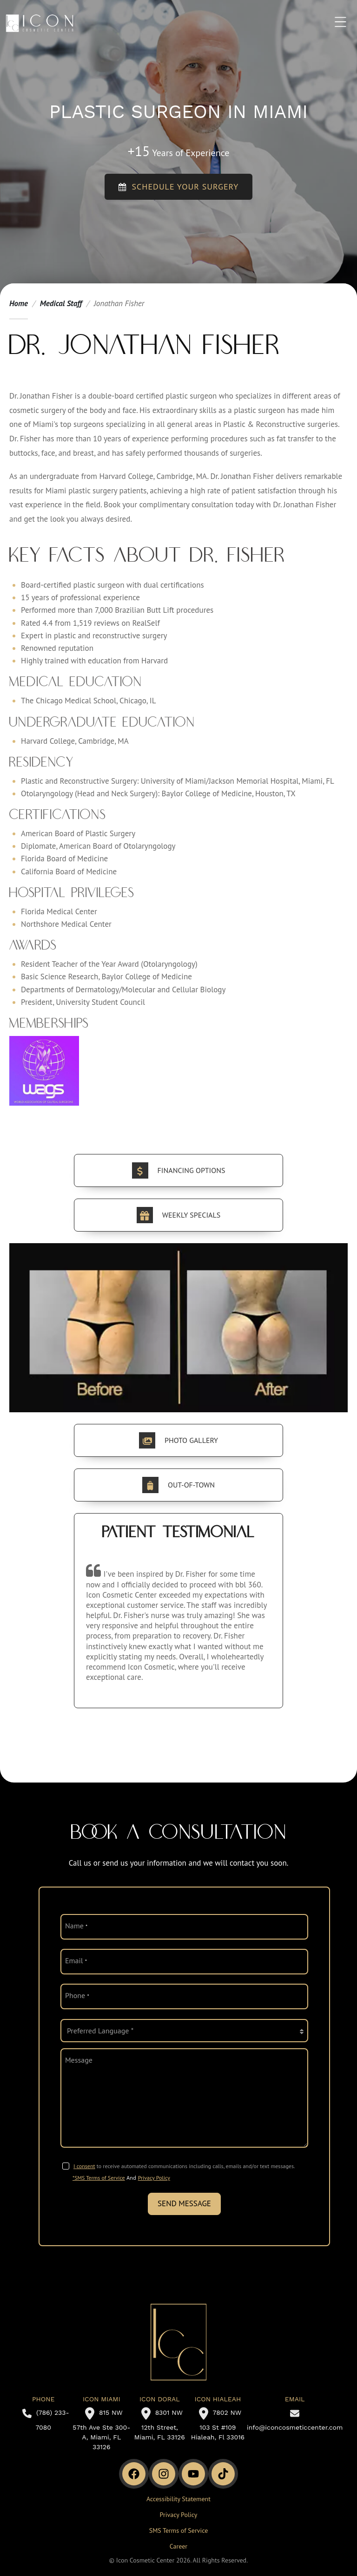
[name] (184, 1927)
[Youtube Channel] (193, 2473)
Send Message (184, 2203)
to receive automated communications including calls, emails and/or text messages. (184, 2166)
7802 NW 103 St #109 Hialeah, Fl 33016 (218, 2425)
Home (18, 303)
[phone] (184, 1996)
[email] (184, 1961)
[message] (184, 2098)
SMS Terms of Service (178, 2530)
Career (178, 2546)
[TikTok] (223, 2473)
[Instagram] (163, 2473)
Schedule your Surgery (179, 186)
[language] (184, 2030)
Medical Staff (61, 303)
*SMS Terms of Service (99, 2177)
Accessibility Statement (178, 2499)
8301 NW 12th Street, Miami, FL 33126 (159, 2425)
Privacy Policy (154, 2177)
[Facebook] (133, 2473)
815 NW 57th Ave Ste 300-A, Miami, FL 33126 (101, 2430)
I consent (84, 2166)
